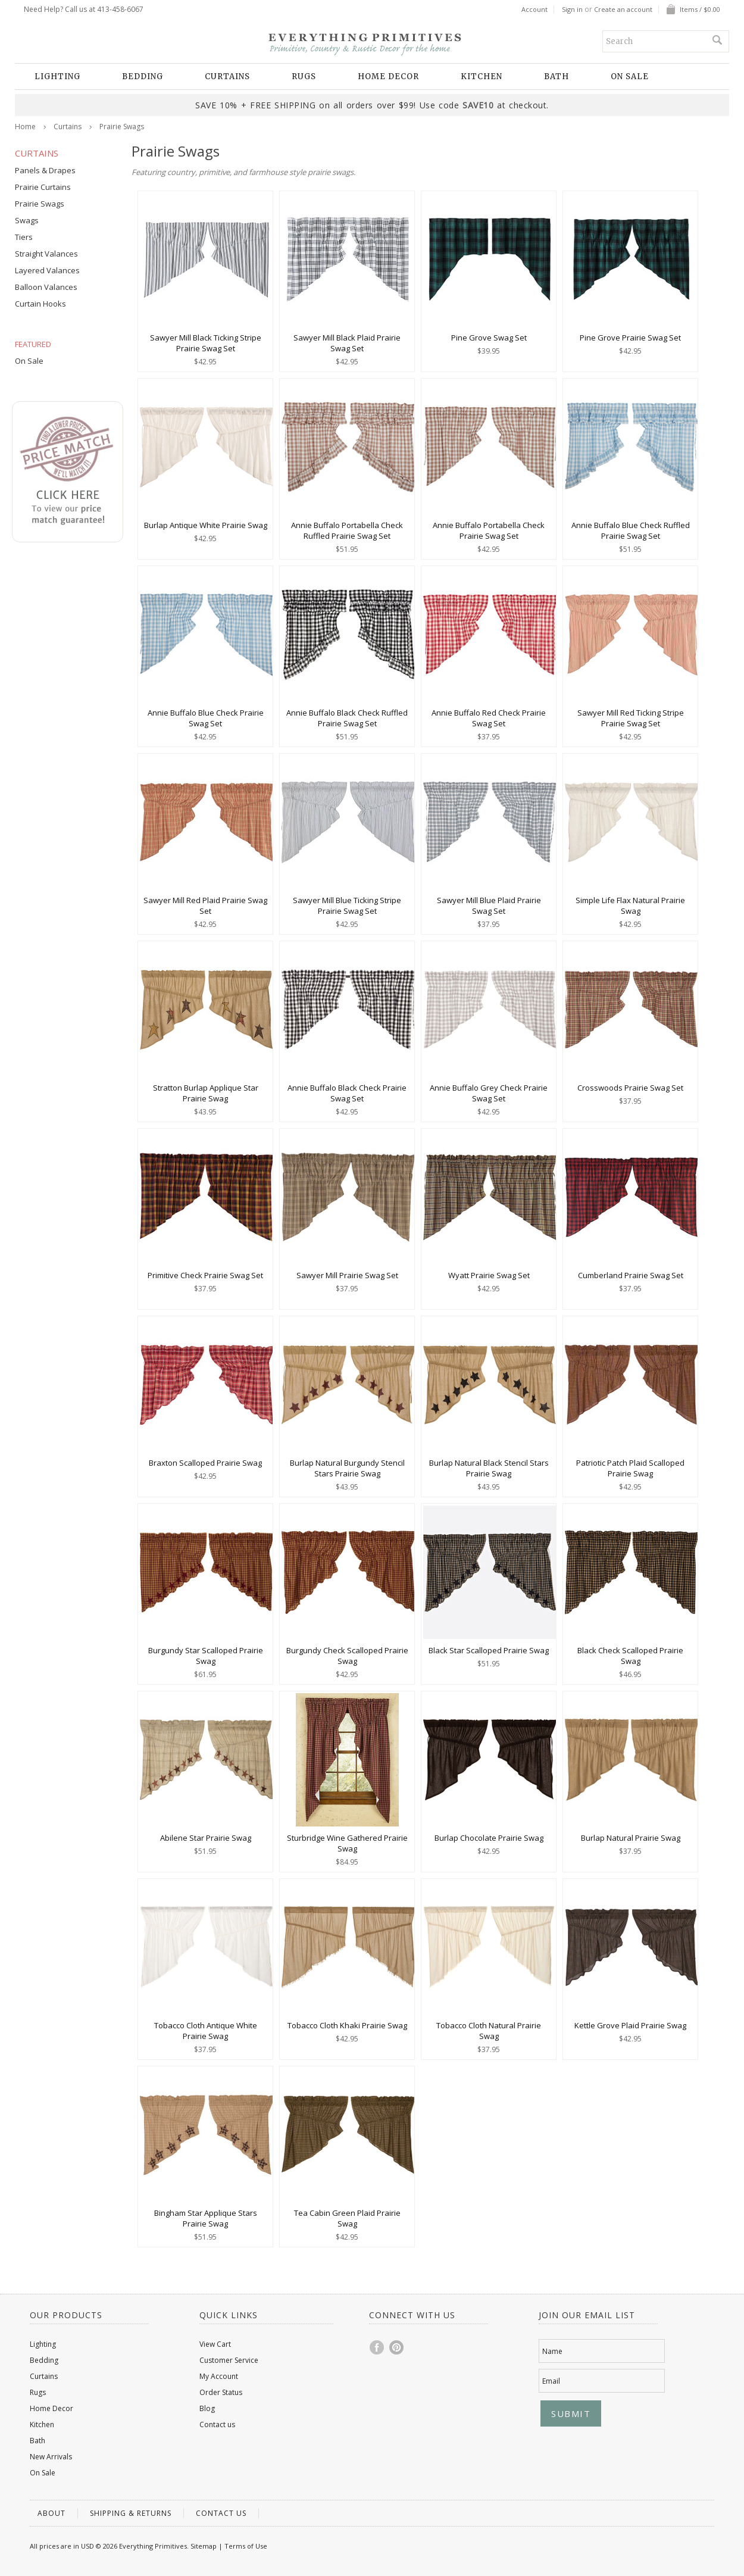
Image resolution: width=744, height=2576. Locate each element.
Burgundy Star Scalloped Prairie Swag (205, 1655)
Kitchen (481, 76)
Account (534, 9)
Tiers (24, 237)
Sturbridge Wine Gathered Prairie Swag (347, 1843)
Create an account (623, 9)
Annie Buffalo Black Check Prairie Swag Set (347, 1093)
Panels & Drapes (45, 170)
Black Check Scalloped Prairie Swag (630, 1655)
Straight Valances (46, 253)
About (51, 2513)
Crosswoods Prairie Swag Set (630, 1087)
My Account (218, 2376)
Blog (207, 2408)
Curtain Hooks (40, 303)
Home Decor (388, 76)
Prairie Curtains (43, 187)
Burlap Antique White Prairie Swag (205, 525)
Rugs (304, 76)
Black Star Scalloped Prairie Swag (489, 1650)
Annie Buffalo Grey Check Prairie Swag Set (489, 1093)
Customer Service (228, 2360)
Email (551, 2381)
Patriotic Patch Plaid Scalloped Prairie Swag (630, 1468)
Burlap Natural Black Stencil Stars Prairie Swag (489, 1468)
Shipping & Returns (130, 2513)
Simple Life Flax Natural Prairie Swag (630, 905)
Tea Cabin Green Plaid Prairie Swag (347, 2218)
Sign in (572, 9)
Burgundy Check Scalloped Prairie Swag (347, 1655)
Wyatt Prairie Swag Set (489, 1275)
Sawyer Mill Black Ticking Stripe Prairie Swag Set (205, 343)
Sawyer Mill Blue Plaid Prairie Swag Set (489, 905)
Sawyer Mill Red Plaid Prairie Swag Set (205, 905)
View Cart (215, 2344)
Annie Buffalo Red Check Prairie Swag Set (489, 718)
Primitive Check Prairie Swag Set (205, 1275)
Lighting (57, 76)
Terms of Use (245, 2545)
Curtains (227, 76)
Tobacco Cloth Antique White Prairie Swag (205, 2030)
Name (552, 2351)
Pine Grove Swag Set (489, 337)
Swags (27, 220)
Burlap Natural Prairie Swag (630, 1837)
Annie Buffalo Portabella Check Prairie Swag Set (489, 530)
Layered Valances (47, 270)
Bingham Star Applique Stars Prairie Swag (205, 2218)
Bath (556, 76)
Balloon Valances (46, 287)
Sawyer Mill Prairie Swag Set (347, 1275)
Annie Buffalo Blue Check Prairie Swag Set (206, 718)
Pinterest (397, 2347)
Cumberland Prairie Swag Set (630, 1275)
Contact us (217, 2424)
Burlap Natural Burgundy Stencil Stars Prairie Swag (347, 1468)
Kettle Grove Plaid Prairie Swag (630, 2025)
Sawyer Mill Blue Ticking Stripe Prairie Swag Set (347, 905)
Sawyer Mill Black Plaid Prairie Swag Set (347, 343)
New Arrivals (51, 2457)
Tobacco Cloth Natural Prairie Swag (488, 2030)
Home (25, 126)
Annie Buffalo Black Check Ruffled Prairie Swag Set (347, 718)
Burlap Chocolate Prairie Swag (488, 1837)
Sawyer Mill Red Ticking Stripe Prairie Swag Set (630, 718)
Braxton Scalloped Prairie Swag (205, 1462)
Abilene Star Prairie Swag (205, 1837)
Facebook (377, 2347)
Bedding (142, 76)
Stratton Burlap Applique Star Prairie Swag (205, 1093)
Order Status (220, 2392)
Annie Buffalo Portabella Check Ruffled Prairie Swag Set (347, 530)
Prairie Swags (39, 203)
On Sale (630, 76)
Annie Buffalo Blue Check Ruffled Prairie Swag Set (630, 530)
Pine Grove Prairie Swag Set (630, 337)
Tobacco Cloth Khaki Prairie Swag (347, 2025)
